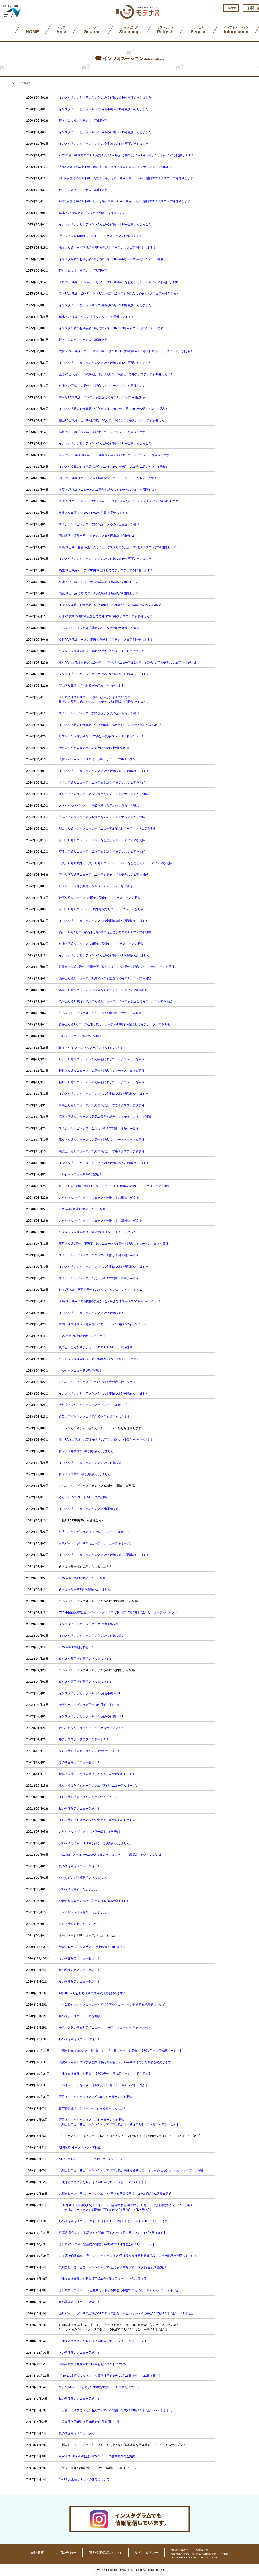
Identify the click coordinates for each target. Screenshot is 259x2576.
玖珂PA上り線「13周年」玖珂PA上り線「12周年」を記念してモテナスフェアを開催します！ (120, 293)
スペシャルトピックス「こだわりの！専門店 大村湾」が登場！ (101, 1013)
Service (198, 30)
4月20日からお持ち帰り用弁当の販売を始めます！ (92, 1993)
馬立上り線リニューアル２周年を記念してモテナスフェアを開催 (101, 1139)
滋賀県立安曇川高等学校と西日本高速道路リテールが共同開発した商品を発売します (115, 2062)
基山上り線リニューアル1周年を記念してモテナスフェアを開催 (101, 909)
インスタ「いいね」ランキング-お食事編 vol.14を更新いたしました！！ (106, 143)
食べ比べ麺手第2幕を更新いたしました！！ (88, 1589)
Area (61, 30)
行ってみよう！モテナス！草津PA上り (84, 339)
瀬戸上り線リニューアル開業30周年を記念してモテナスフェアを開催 (105, 978)
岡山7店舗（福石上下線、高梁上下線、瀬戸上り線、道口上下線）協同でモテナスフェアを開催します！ (127, 178)
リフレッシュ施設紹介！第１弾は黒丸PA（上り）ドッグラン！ (100, 1359)
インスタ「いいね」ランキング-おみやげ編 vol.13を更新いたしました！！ (108, 305)
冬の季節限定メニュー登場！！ (79, 1762)
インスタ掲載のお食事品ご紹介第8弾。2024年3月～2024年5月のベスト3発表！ (112, 724)
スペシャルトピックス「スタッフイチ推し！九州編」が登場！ (100, 1197)
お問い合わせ (66, 2552)
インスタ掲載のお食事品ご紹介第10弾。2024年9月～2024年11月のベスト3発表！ (113, 466)
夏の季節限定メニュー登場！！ (79, 1866)
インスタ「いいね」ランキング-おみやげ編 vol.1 (91, 1716)
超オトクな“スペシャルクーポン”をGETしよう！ (91, 1047)
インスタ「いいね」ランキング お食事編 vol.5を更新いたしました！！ (107, 1266)
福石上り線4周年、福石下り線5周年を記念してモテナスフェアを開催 (105, 932)
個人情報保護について (105, 2552)
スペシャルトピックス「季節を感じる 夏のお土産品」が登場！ (100, 713)
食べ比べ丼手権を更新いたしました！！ (85, 1658)
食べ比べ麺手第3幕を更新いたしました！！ (88, 1474)
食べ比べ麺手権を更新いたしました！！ (85, 1681)
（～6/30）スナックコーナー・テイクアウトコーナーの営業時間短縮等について (112, 2004)
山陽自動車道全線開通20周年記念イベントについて (93, 2364)
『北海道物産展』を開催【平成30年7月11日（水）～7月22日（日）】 (105, 2278)
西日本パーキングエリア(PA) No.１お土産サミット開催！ (97, 2096)
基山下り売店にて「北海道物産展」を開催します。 (93, 685)
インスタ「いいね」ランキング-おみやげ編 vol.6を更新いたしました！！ (107, 1163)
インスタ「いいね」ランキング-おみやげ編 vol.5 (91, 1312)
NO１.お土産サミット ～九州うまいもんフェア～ (92, 2159)
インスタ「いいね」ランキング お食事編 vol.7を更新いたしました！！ (107, 920)
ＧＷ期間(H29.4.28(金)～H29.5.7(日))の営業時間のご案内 (97, 2456)
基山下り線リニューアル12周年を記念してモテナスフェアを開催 (102, 840)
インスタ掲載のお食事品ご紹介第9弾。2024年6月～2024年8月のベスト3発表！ (112, 605)
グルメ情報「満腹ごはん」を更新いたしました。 (91, 1751)
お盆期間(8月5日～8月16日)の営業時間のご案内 (91, 2421)
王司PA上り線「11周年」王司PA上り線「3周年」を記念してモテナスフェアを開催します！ (120, 282)
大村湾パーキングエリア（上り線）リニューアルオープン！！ (100, 759)
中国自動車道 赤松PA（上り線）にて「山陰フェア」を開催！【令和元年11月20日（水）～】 (120, 2050)
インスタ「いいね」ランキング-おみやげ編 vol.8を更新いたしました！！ (107, 771)
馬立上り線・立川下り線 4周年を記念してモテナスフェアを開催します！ (107, 247)
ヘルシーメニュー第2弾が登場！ (80, 1174)
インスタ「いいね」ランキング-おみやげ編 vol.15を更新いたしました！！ (108, 132)
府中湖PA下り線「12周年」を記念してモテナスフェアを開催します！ (105, 397)
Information (236, 30)
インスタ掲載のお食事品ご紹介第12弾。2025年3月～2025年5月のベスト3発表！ (112, 328)
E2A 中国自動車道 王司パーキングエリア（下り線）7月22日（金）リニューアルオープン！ (119, 1612)
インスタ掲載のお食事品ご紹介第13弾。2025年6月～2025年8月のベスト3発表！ (112, 259)
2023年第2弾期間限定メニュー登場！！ (85, 1336)
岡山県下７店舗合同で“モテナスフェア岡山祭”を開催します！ (100, 535)
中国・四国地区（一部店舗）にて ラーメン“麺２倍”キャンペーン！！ (105, 1324)
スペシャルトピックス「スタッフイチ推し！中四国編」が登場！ (101, 1220)
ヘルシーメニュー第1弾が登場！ (80, 1370)
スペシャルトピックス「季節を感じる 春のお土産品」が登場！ (100, 805)
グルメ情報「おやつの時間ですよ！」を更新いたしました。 (99, 1820)
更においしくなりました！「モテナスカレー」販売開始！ (97, 1347)
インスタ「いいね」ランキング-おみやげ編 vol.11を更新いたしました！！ (108, 443)
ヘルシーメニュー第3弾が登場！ (80, 1036)
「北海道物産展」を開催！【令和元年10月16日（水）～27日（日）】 (105, 2073)
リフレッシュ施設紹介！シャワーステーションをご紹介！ (97, 886)
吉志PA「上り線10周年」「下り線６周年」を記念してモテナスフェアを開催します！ (115, 455)
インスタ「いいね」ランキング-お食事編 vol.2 (89, 1624)
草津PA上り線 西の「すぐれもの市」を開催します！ (93, 213)
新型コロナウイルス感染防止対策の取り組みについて (94, 1947)
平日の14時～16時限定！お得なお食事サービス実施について (99, 2387)
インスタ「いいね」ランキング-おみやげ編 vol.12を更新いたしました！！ (108, 362)
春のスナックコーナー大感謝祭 (79, 2016)
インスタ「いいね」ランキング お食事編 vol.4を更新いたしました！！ (107, 1393)
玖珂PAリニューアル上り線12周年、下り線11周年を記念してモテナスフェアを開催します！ (120, 501)
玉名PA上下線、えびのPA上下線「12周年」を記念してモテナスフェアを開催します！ (116, 374)
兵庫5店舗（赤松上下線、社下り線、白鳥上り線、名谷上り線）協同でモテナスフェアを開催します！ (126, 201)
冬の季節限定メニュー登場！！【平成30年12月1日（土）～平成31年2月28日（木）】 (116, 2221)
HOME (32, 30)
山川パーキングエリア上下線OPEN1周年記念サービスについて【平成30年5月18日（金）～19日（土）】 (129, 2313)
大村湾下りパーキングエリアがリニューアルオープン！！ (97, 1405)
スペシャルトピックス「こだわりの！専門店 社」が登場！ (99, 1382)
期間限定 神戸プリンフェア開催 (80, 2147)
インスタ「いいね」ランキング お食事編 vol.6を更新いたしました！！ (107, 1093)
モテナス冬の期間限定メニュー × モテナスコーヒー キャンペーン (104, 2027)
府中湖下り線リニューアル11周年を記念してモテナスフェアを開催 (103, 874)
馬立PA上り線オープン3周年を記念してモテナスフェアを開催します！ (106, 570)
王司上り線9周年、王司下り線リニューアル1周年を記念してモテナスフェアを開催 (114, 1243)
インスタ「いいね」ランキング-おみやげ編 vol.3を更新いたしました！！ (107, 1554)
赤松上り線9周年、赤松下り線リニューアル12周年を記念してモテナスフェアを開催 (114, 1024)
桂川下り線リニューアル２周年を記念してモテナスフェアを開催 (101, 1082)
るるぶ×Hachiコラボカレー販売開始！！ (86, 1497)
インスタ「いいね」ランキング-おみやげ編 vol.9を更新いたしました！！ (107, 674)
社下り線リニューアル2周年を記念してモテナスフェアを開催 (99, 897)
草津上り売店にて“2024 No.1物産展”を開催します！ (93, 512)
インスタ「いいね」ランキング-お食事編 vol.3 (89, 1508)
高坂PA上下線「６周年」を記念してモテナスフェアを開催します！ (103, 432)
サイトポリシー (146, 2552)
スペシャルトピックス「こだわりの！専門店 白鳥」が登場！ (100, 1278)
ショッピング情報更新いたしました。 (84, 1877)
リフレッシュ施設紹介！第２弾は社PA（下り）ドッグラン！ (99, 1232)
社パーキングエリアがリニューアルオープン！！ (91, 1728)
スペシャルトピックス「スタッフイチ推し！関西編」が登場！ (100, 1255)
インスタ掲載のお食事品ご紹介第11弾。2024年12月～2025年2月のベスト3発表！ (113, 408)
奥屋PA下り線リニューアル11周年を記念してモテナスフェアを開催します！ (110, 489)
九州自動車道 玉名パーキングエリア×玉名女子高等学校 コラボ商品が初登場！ (113, 2267)
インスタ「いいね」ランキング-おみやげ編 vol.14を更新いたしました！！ (108, 224)
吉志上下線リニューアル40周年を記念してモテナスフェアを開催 (102, 817)
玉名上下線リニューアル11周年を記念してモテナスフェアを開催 (102, 782)
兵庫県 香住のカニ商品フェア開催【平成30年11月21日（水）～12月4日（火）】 (112, 2232)
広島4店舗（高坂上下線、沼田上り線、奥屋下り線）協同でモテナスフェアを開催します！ (119, 166)
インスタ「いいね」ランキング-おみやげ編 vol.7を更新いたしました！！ (107, 955)
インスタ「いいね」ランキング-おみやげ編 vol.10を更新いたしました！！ (108, 558)
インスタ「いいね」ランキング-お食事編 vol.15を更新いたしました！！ (106, 109)
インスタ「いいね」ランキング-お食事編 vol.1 (89, 1693)
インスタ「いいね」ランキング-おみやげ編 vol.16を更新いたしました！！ (108, 97)
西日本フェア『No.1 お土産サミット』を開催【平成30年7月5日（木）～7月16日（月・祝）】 (121, 2290)
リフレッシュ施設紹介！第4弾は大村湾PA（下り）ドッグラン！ (101, 651)
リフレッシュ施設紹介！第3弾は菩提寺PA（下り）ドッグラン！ (101, 736)
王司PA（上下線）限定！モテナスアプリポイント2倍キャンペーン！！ (106, 1439)
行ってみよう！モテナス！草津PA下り (84, 270)
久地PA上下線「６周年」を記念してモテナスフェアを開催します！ (103, 385)
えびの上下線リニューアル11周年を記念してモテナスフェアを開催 (103, 794)
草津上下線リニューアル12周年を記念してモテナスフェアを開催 (102, 851)
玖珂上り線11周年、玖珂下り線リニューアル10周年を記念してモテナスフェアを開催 (115, 1001)
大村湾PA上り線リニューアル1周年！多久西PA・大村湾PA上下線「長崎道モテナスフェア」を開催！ (126, 351)
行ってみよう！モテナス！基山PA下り (84, 120)
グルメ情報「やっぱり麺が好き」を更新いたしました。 (96, 1843)
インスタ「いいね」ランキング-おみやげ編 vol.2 (91, 1635)
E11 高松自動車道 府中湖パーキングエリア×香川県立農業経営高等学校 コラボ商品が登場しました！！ (129, 2255)
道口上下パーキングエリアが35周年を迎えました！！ (94, 1416)
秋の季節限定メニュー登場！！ (79, 1808)
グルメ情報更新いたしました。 (79, 1889)
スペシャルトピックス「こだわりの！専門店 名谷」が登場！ (100, 1128)
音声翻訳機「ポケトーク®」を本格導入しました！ (92, 2108)
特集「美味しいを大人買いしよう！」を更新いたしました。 (99, 1774)
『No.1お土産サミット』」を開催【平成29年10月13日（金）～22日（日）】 (110, 2375)
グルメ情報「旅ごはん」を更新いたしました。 (90, 1797)
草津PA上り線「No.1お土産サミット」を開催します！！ (96, 316)
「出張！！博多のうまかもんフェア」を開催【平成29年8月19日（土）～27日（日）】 (116, 2410)
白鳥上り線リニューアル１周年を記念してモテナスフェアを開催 (101, 1105)
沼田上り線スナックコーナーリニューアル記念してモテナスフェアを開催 (107, 828)
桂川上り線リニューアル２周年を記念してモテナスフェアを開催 (101, 1070)
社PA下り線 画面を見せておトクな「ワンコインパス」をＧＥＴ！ (103, 1289)
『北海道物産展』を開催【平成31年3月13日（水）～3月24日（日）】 (105, 2182)
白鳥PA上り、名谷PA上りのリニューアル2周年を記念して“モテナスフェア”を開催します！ (119, 547)
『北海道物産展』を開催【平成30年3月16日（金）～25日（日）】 (103, 2341)
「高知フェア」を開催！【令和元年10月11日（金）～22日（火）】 (104, 2085)
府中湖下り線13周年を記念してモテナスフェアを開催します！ (100, 236)
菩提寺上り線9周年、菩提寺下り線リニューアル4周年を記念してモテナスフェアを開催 (116, 966)
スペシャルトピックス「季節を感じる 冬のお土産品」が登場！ (100, 524)
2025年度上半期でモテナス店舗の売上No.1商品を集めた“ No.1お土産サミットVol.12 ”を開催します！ (126, 155)
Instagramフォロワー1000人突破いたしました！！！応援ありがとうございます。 (113, 1854)
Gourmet (93, 30)
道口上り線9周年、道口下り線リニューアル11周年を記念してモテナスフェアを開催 (114, 1186)
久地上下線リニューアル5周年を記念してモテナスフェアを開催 (101, 943)
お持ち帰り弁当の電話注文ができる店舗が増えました (94, 1900)
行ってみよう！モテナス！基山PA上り (84, 189)
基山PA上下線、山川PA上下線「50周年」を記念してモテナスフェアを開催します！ (114, 420)
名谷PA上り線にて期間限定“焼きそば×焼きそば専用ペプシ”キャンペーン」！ (110, 1301)
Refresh (165, 30)
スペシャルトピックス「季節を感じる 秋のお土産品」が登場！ (100, 628)
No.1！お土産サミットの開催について (84, 2479)
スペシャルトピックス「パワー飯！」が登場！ (90, 1831)
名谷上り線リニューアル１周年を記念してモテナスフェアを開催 (101, 1059)
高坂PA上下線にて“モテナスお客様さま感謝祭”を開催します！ (100, 593)
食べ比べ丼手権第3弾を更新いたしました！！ (89, 1451)
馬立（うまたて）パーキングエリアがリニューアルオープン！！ (101, 1785)
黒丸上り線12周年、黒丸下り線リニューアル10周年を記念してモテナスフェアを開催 (115, 863)
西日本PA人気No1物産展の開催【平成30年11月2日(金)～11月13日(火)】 (107, 2244)
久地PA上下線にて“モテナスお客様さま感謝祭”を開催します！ (100, 582)
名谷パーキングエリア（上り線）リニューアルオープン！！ (99, 1531)
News (232, 8)
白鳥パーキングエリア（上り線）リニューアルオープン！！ (99, 1543)
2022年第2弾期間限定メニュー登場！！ (85, 1578)
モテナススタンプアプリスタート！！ (84, 1739)
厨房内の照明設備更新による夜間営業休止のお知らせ (94, 748)
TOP (13, 82)
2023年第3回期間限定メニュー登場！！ (85, 1209)
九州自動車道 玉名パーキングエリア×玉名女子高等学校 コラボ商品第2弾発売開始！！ (118, 2193)
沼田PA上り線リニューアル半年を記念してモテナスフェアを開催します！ (108, 478)
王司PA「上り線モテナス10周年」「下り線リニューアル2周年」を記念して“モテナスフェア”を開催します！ (131, 662)
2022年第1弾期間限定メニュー (79, 1647)
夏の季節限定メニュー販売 (76, 2433)
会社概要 (37, 2552)
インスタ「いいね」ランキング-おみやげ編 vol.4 (91, 1462)
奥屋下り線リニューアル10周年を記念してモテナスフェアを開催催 (103, 990)
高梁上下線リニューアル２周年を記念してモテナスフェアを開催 (101, 1151)
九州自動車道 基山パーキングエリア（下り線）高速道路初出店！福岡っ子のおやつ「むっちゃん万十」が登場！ (134, 2170)
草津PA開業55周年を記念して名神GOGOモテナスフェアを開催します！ (107, 616)
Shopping (129, 30)
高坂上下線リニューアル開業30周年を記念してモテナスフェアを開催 (105, 1116)
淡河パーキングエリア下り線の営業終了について (91, 1704)
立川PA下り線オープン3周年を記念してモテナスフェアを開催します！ (106, 639)
